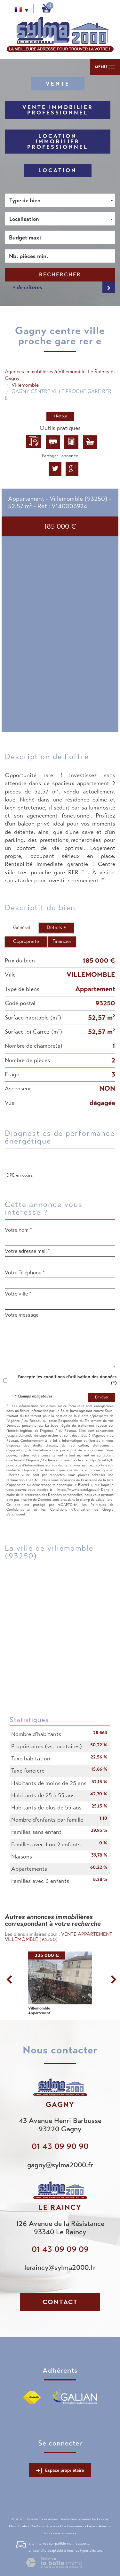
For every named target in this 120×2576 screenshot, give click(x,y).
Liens (91, 2526)
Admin (103, 2526)
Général (21, 927)
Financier (61, 941)
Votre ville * (18, 1294)
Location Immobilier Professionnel (57, 141)
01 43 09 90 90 (60, 2146)
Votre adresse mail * (27, 1251)
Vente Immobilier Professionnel (57, 110)
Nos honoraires (72, 2526)
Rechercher (60, 274)
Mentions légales (43, 2526)
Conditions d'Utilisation (70, 1509)
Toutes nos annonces (60, 2533)
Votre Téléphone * (25, 1273)
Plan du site (18, 2526)
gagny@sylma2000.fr (60, 2165)
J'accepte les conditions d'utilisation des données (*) (67, 1380)
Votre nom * (18, 1230)
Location (57, 170)
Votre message (21, 1315)
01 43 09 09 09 (60, 2249)
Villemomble (25, 385)
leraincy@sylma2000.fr (60, 2267)
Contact (60, 2302)
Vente (58, 83)
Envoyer (101, 1397)
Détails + (56, 927)
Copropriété (26, 941)
